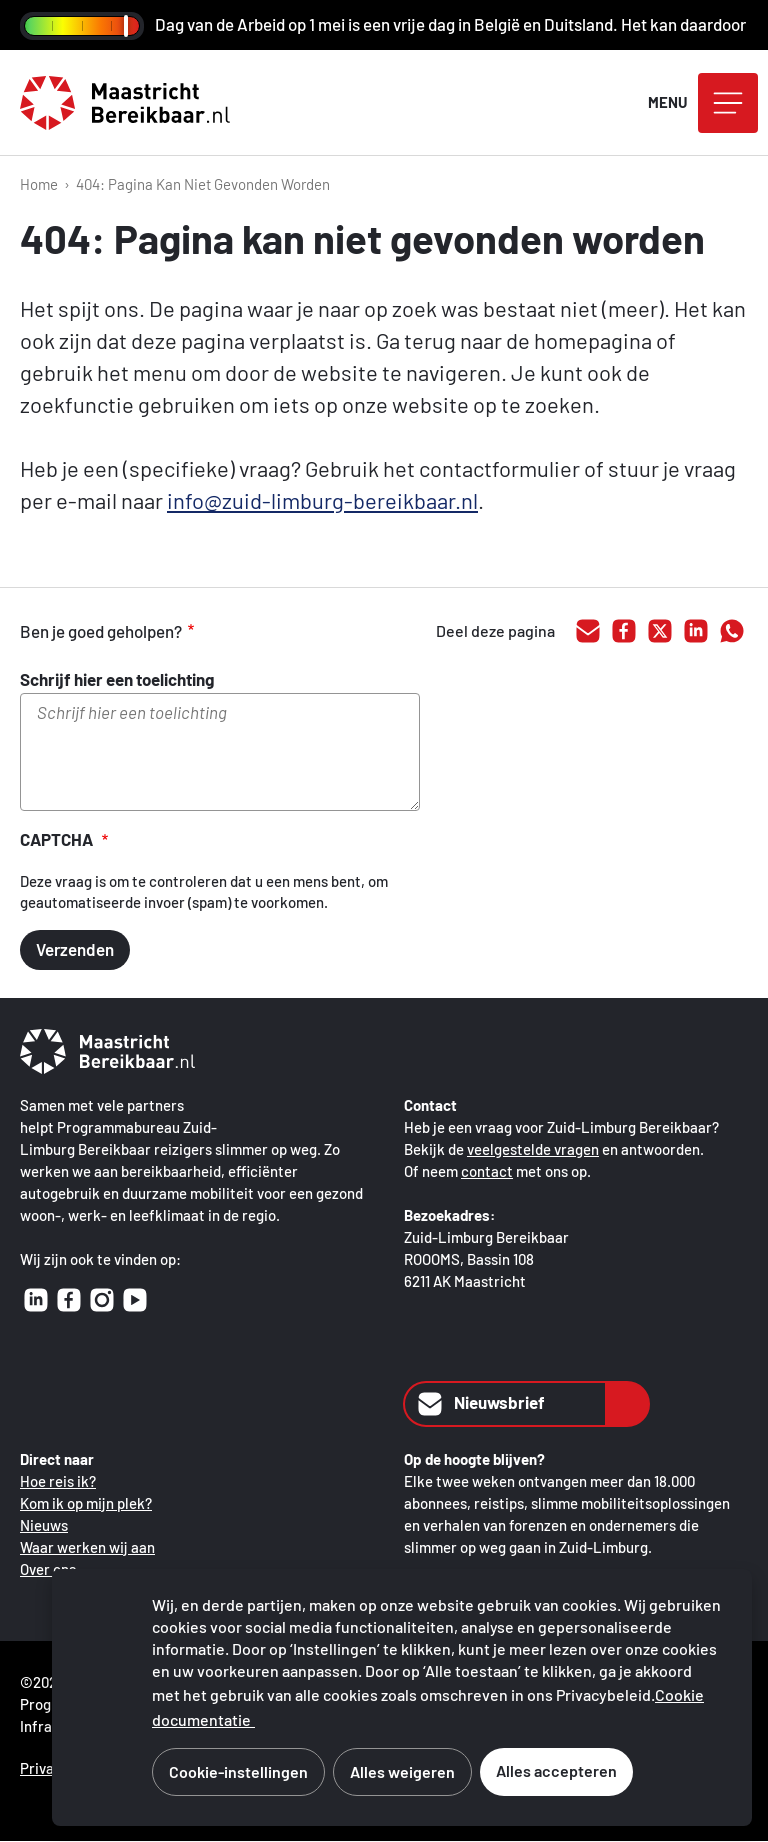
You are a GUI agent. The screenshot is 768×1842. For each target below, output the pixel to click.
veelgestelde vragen (533, 1149)
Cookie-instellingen (238, 1771)
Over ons (48, 1569)
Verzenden (75, 949)
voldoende (282, 632)
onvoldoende (324, 632)
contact (487, 1171)
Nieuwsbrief (479, 1404)
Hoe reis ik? (58, 1481)
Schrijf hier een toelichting (117, 679)
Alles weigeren (402, 1771)
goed (240, 632)
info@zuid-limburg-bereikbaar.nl (322, 500)
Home (39, 184)
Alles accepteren (556, 1770)
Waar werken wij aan (87, 1547)
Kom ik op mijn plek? (86, 1503)
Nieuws (44, 1525)
